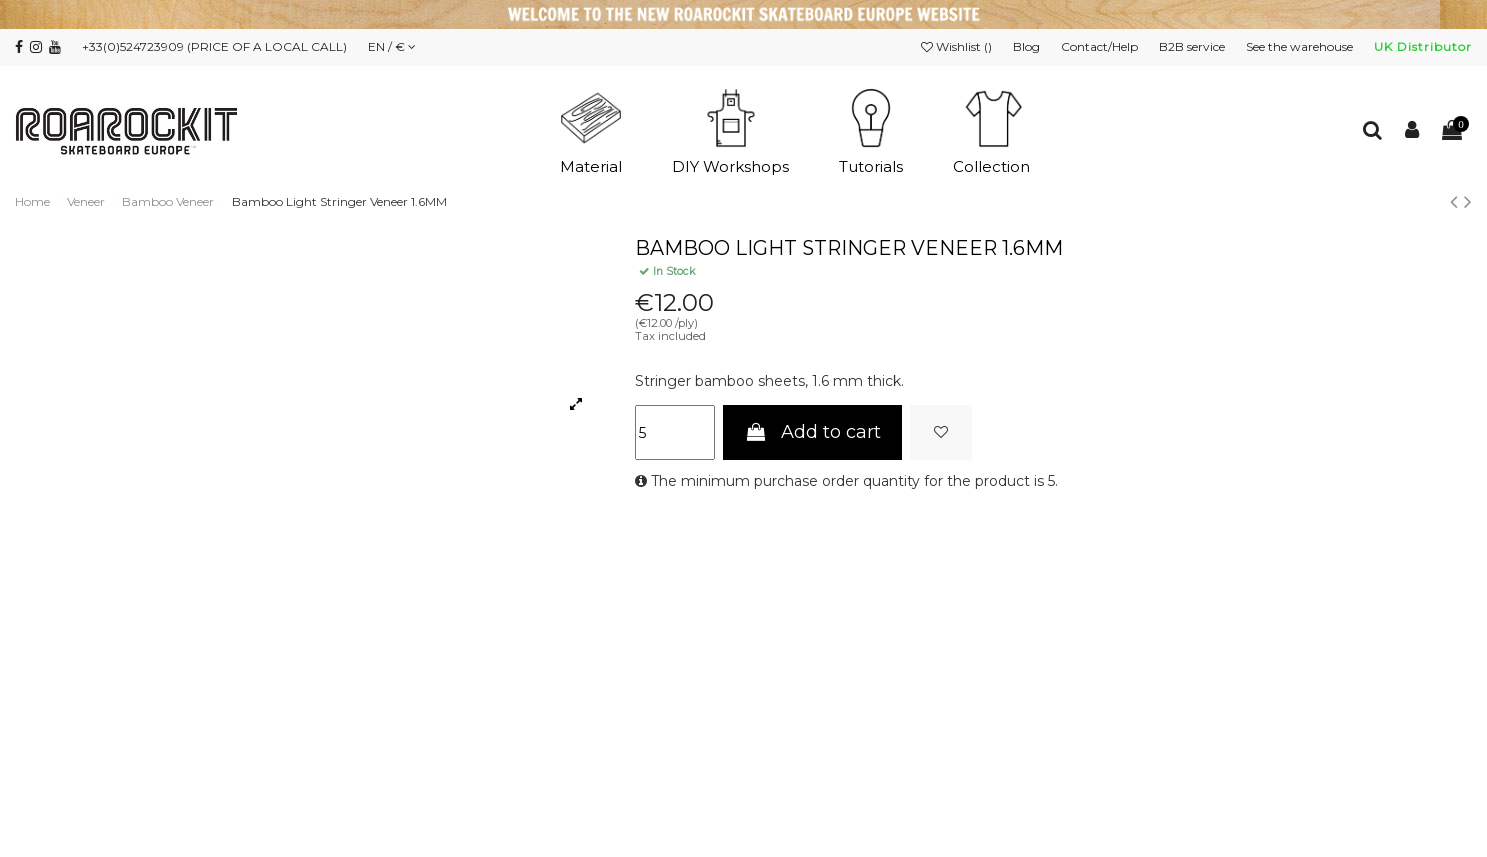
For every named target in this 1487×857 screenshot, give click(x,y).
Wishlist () (958, 46)
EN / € (392, 46)
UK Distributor (1423, 46)
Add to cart (812, 432)
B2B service (1193, 46)
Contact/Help (1101, 46)
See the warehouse (1301, 46)
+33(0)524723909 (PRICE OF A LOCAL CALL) (214, 46)
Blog (1028, 46)
